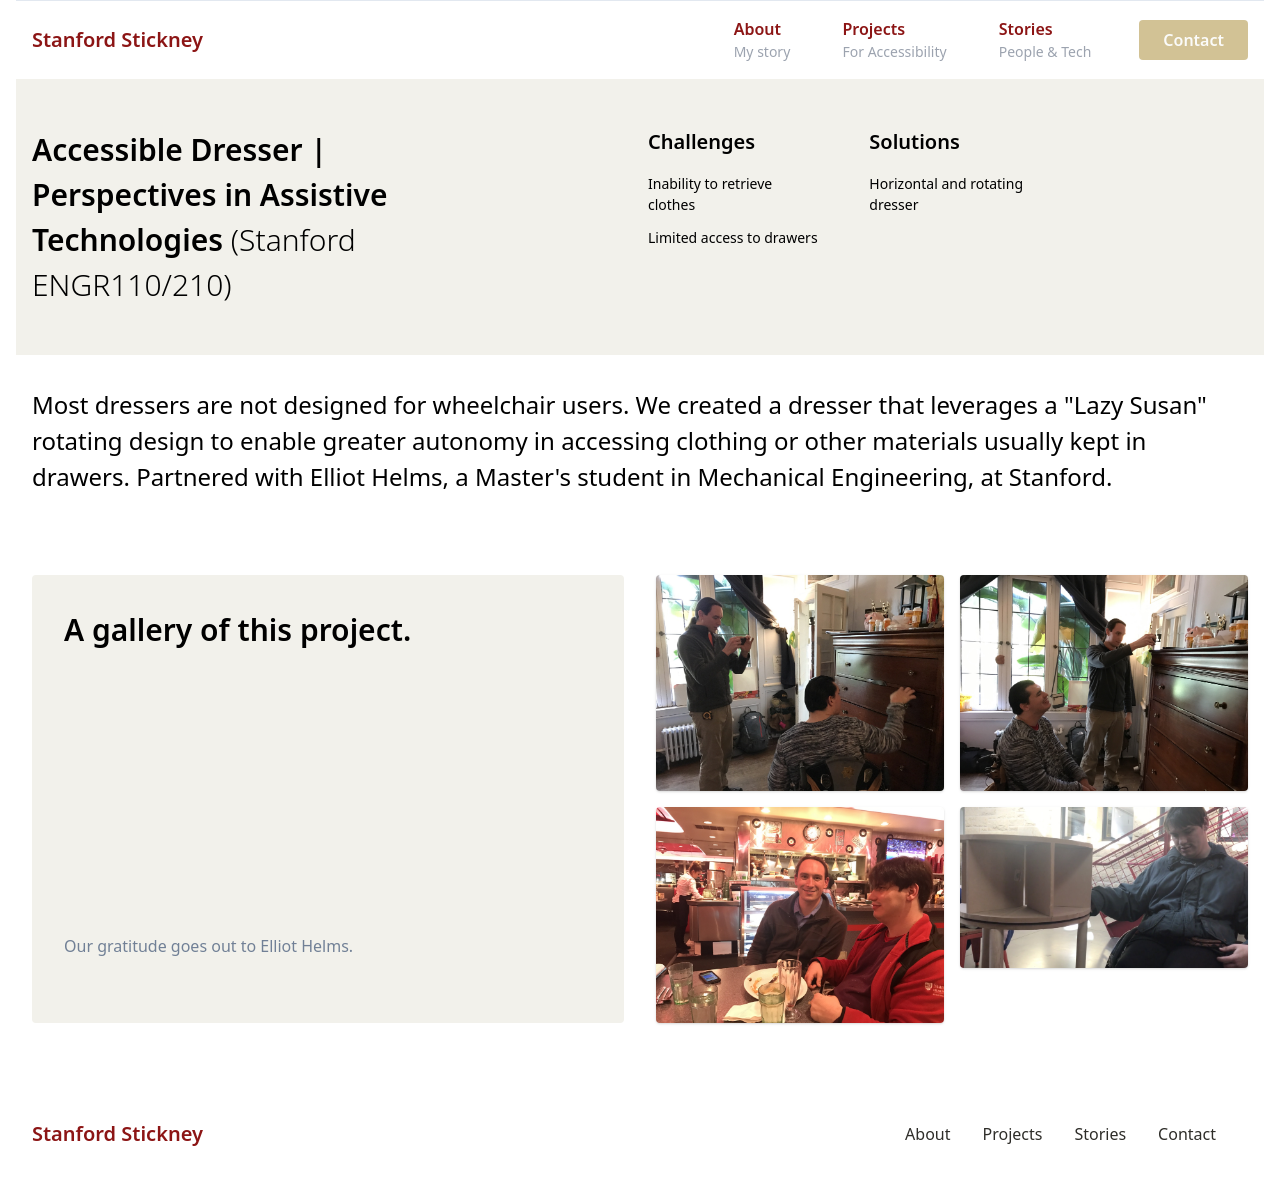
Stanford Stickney (117, 39)
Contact (1193, 40)
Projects (1013, 1134)
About (927, 1134)
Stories (1100, 1134)
